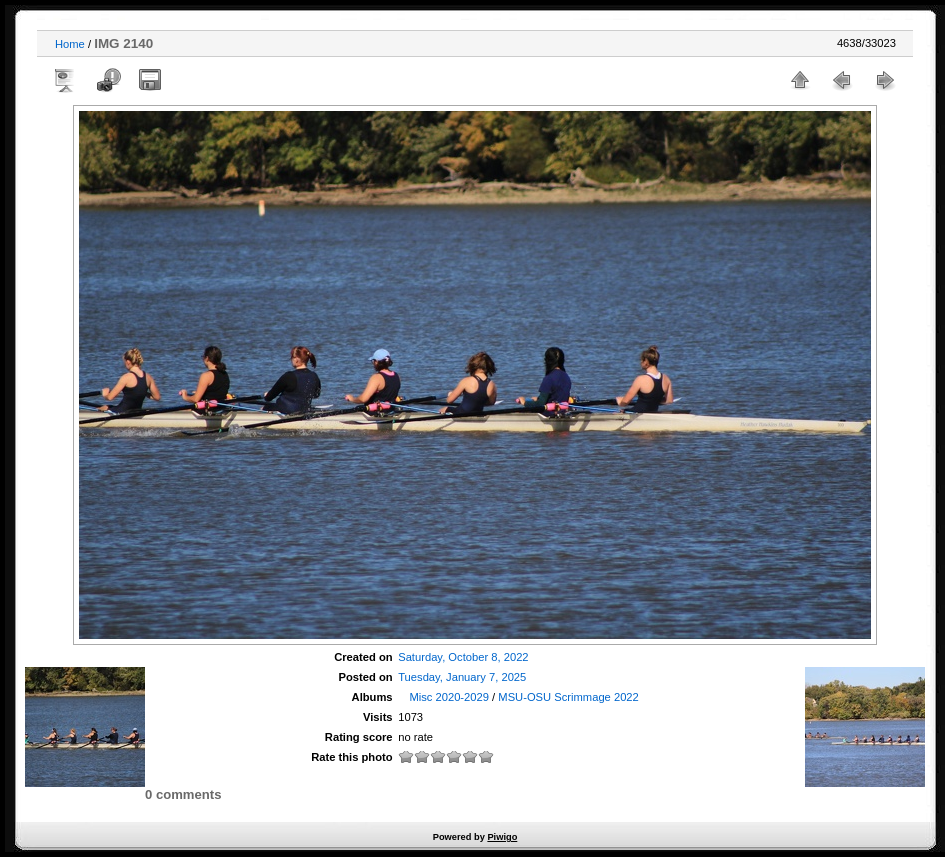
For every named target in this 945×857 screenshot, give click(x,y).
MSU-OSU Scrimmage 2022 (568, 697)
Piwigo (502, 837)
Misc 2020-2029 (449, 697)
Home (70, 44)
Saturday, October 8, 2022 (463, 657)
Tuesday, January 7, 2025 (462, 677)
